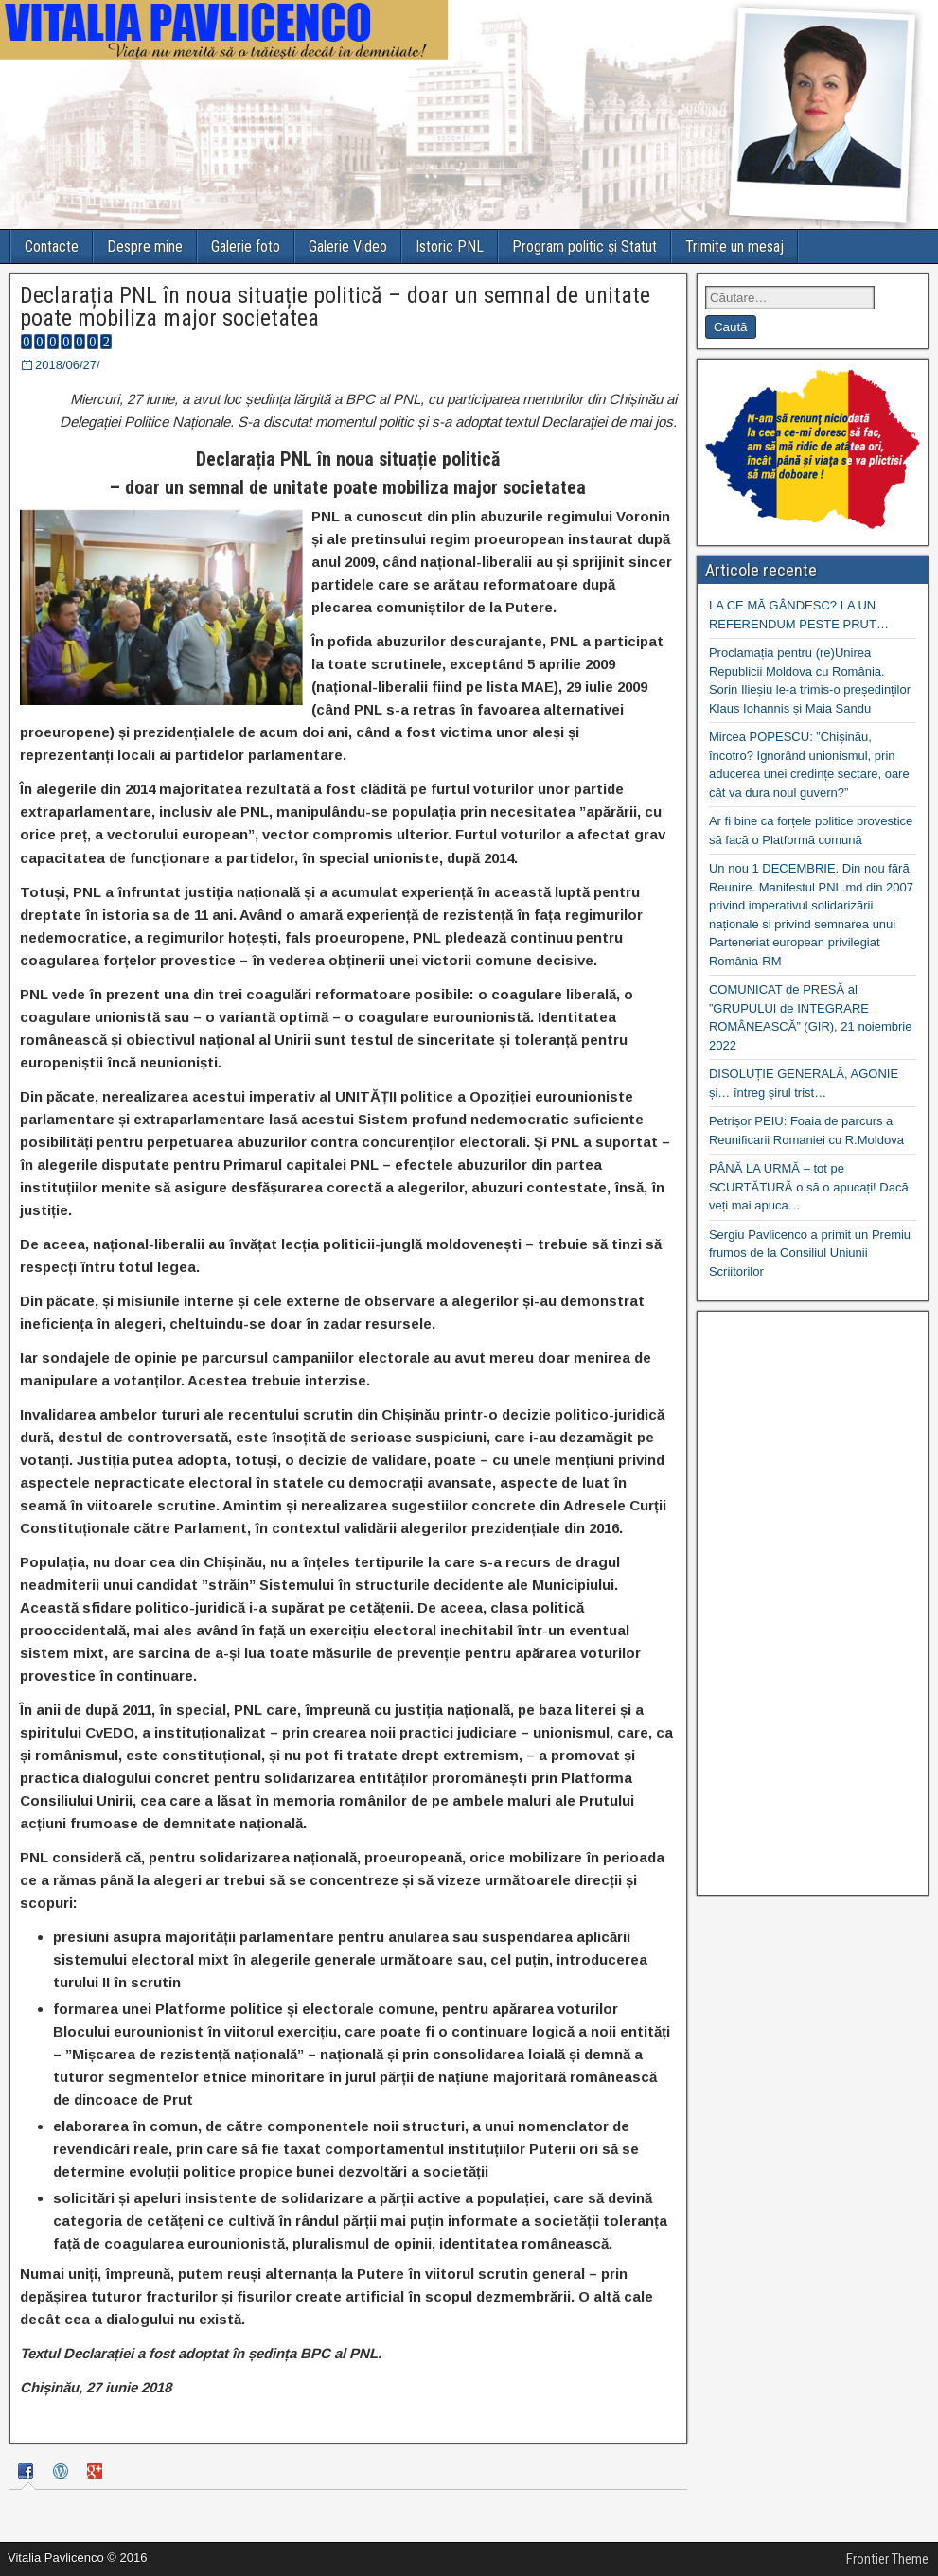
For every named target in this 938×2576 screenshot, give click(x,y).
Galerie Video (348, 247)
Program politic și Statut (584, 247)
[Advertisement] (812, 1603)
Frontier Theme (887, 2558)
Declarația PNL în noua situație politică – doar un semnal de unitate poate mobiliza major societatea (335, 306)
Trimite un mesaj (734, 247)
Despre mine (145, 247)
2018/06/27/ (67, 365)
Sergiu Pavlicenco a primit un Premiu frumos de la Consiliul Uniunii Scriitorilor (810, 1253)
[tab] (28, 2473)
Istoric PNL (450, 247)
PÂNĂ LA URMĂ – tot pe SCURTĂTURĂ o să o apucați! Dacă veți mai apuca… (809, 1186)
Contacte (52, 247)
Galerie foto (245, 247)
